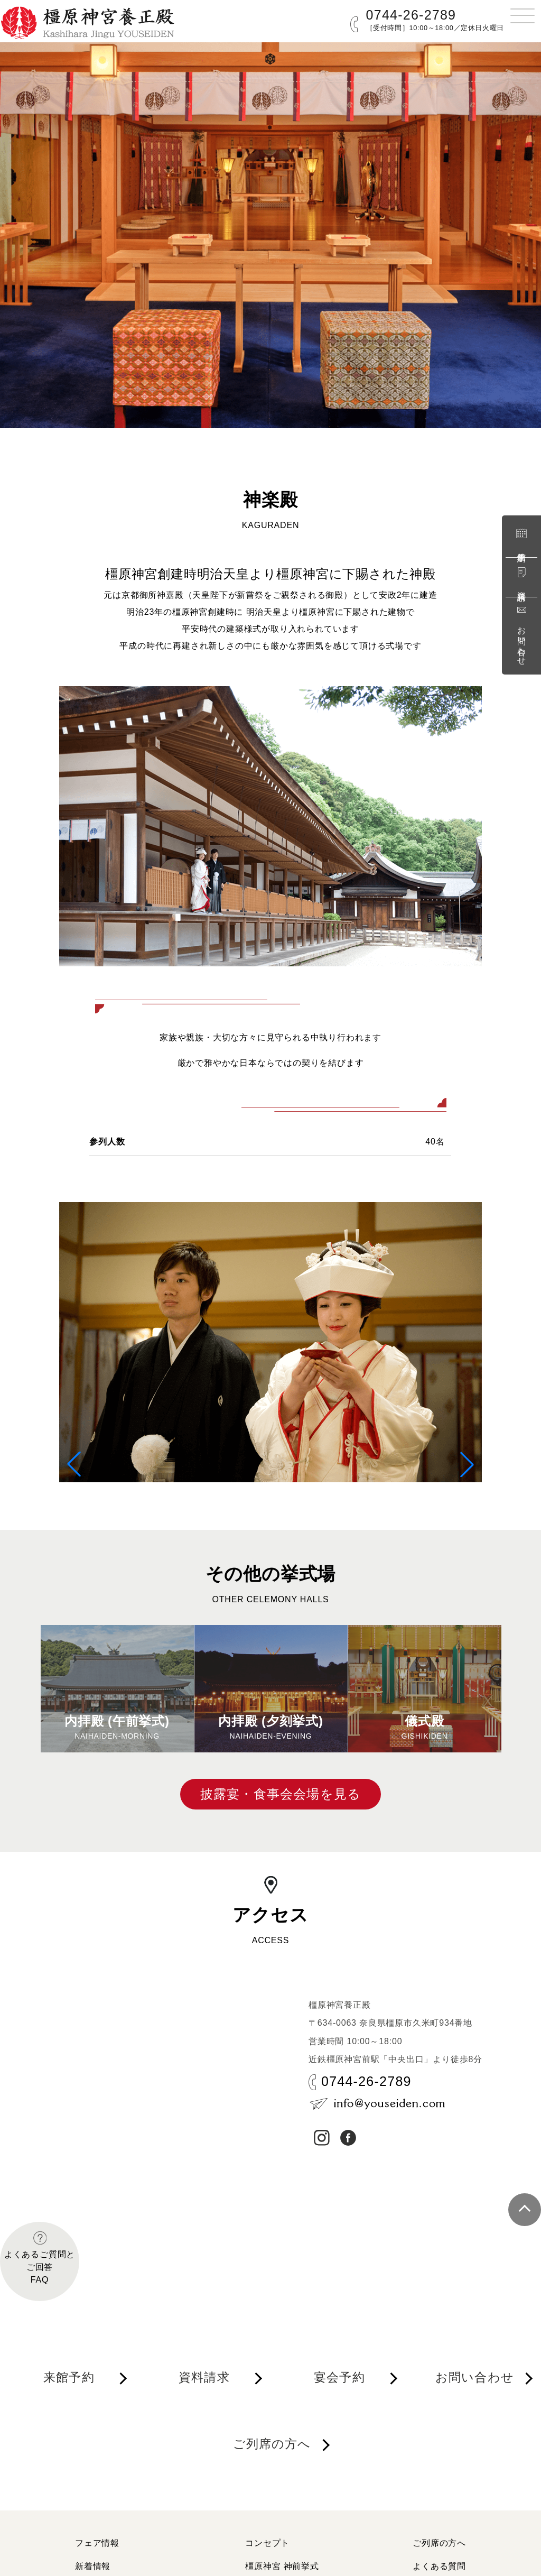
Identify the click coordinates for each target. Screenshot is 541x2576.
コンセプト (267, 2542)
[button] (74, 1464)
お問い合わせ (521, 634)
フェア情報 (97, 2542)
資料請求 (521, 577)
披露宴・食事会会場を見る (280, 1794)
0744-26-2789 (411, 14)
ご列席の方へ (272, 2444)
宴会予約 (339, 2377)
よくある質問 (439, 2566)
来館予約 (521, 538)
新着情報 (92, 2566)
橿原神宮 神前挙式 (282, 2566)
